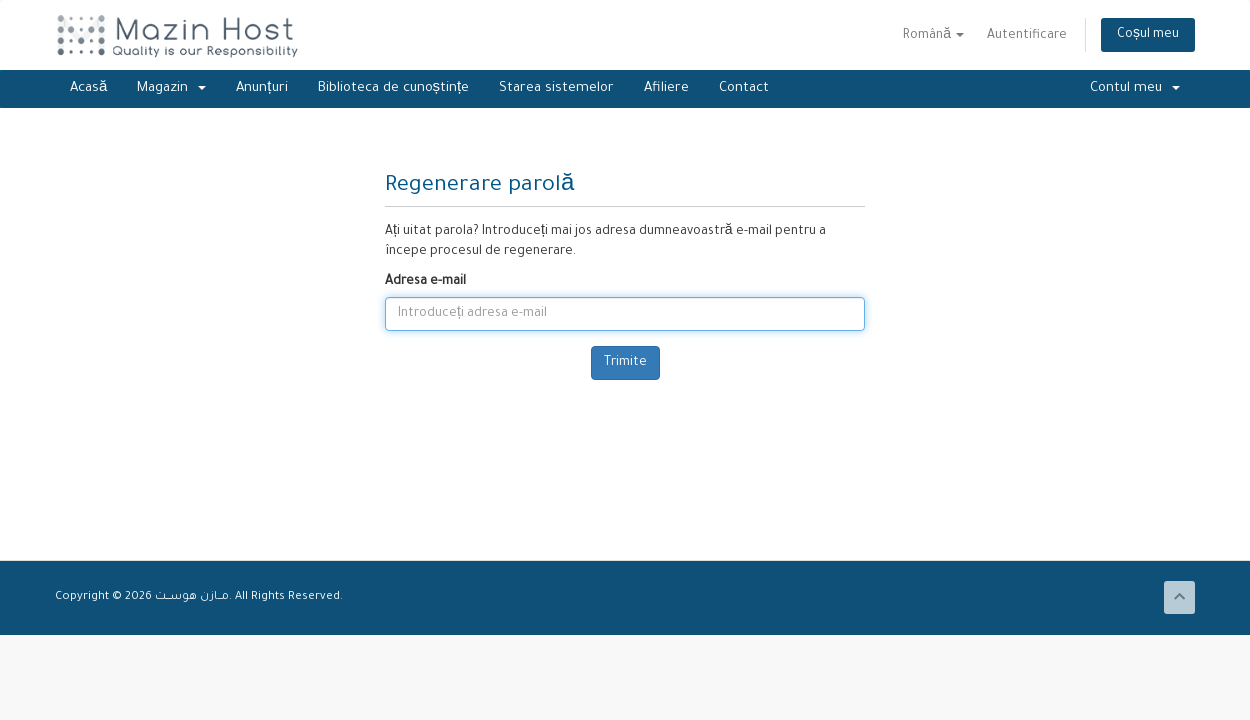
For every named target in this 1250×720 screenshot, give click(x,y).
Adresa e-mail (425, 282)
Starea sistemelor (556, 88)
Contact (744, 88)
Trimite (625, 363)
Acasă (88, 88)
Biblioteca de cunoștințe (394, 88)
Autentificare (1027, 36)
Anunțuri (261, 88)
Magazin (171, 88)
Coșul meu (1148, 35)
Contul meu (1135, 88)
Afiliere (666, 88)
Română (933, 36)
